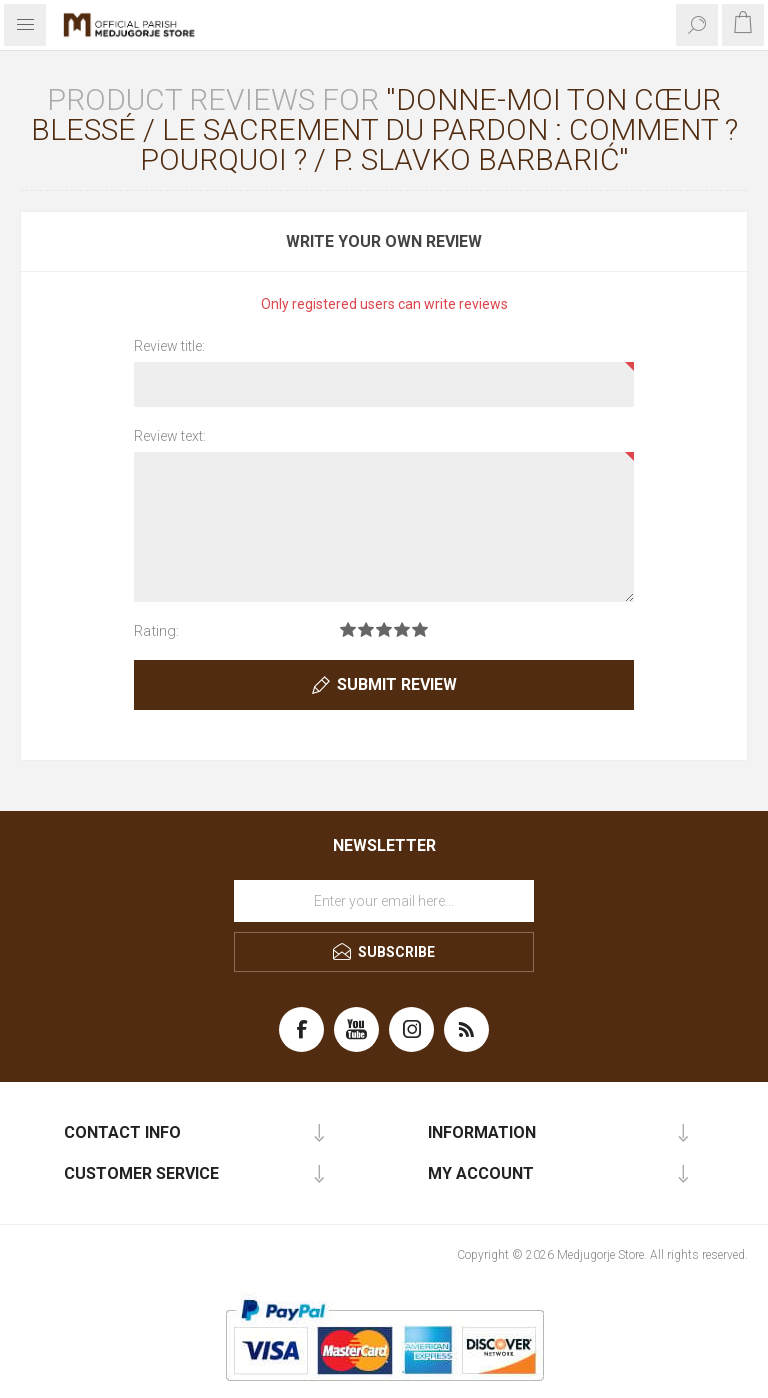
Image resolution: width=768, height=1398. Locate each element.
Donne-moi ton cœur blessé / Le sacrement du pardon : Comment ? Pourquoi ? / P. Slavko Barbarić (384, 129)
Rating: (156, 631)
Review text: (170, 436)
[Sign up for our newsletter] (384, 901)
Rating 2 (366, 629)
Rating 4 (402, 629)
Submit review (397, 684)
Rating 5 (420, 629)
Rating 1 (348, 629)
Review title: (169, 346)
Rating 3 (384, 629)
